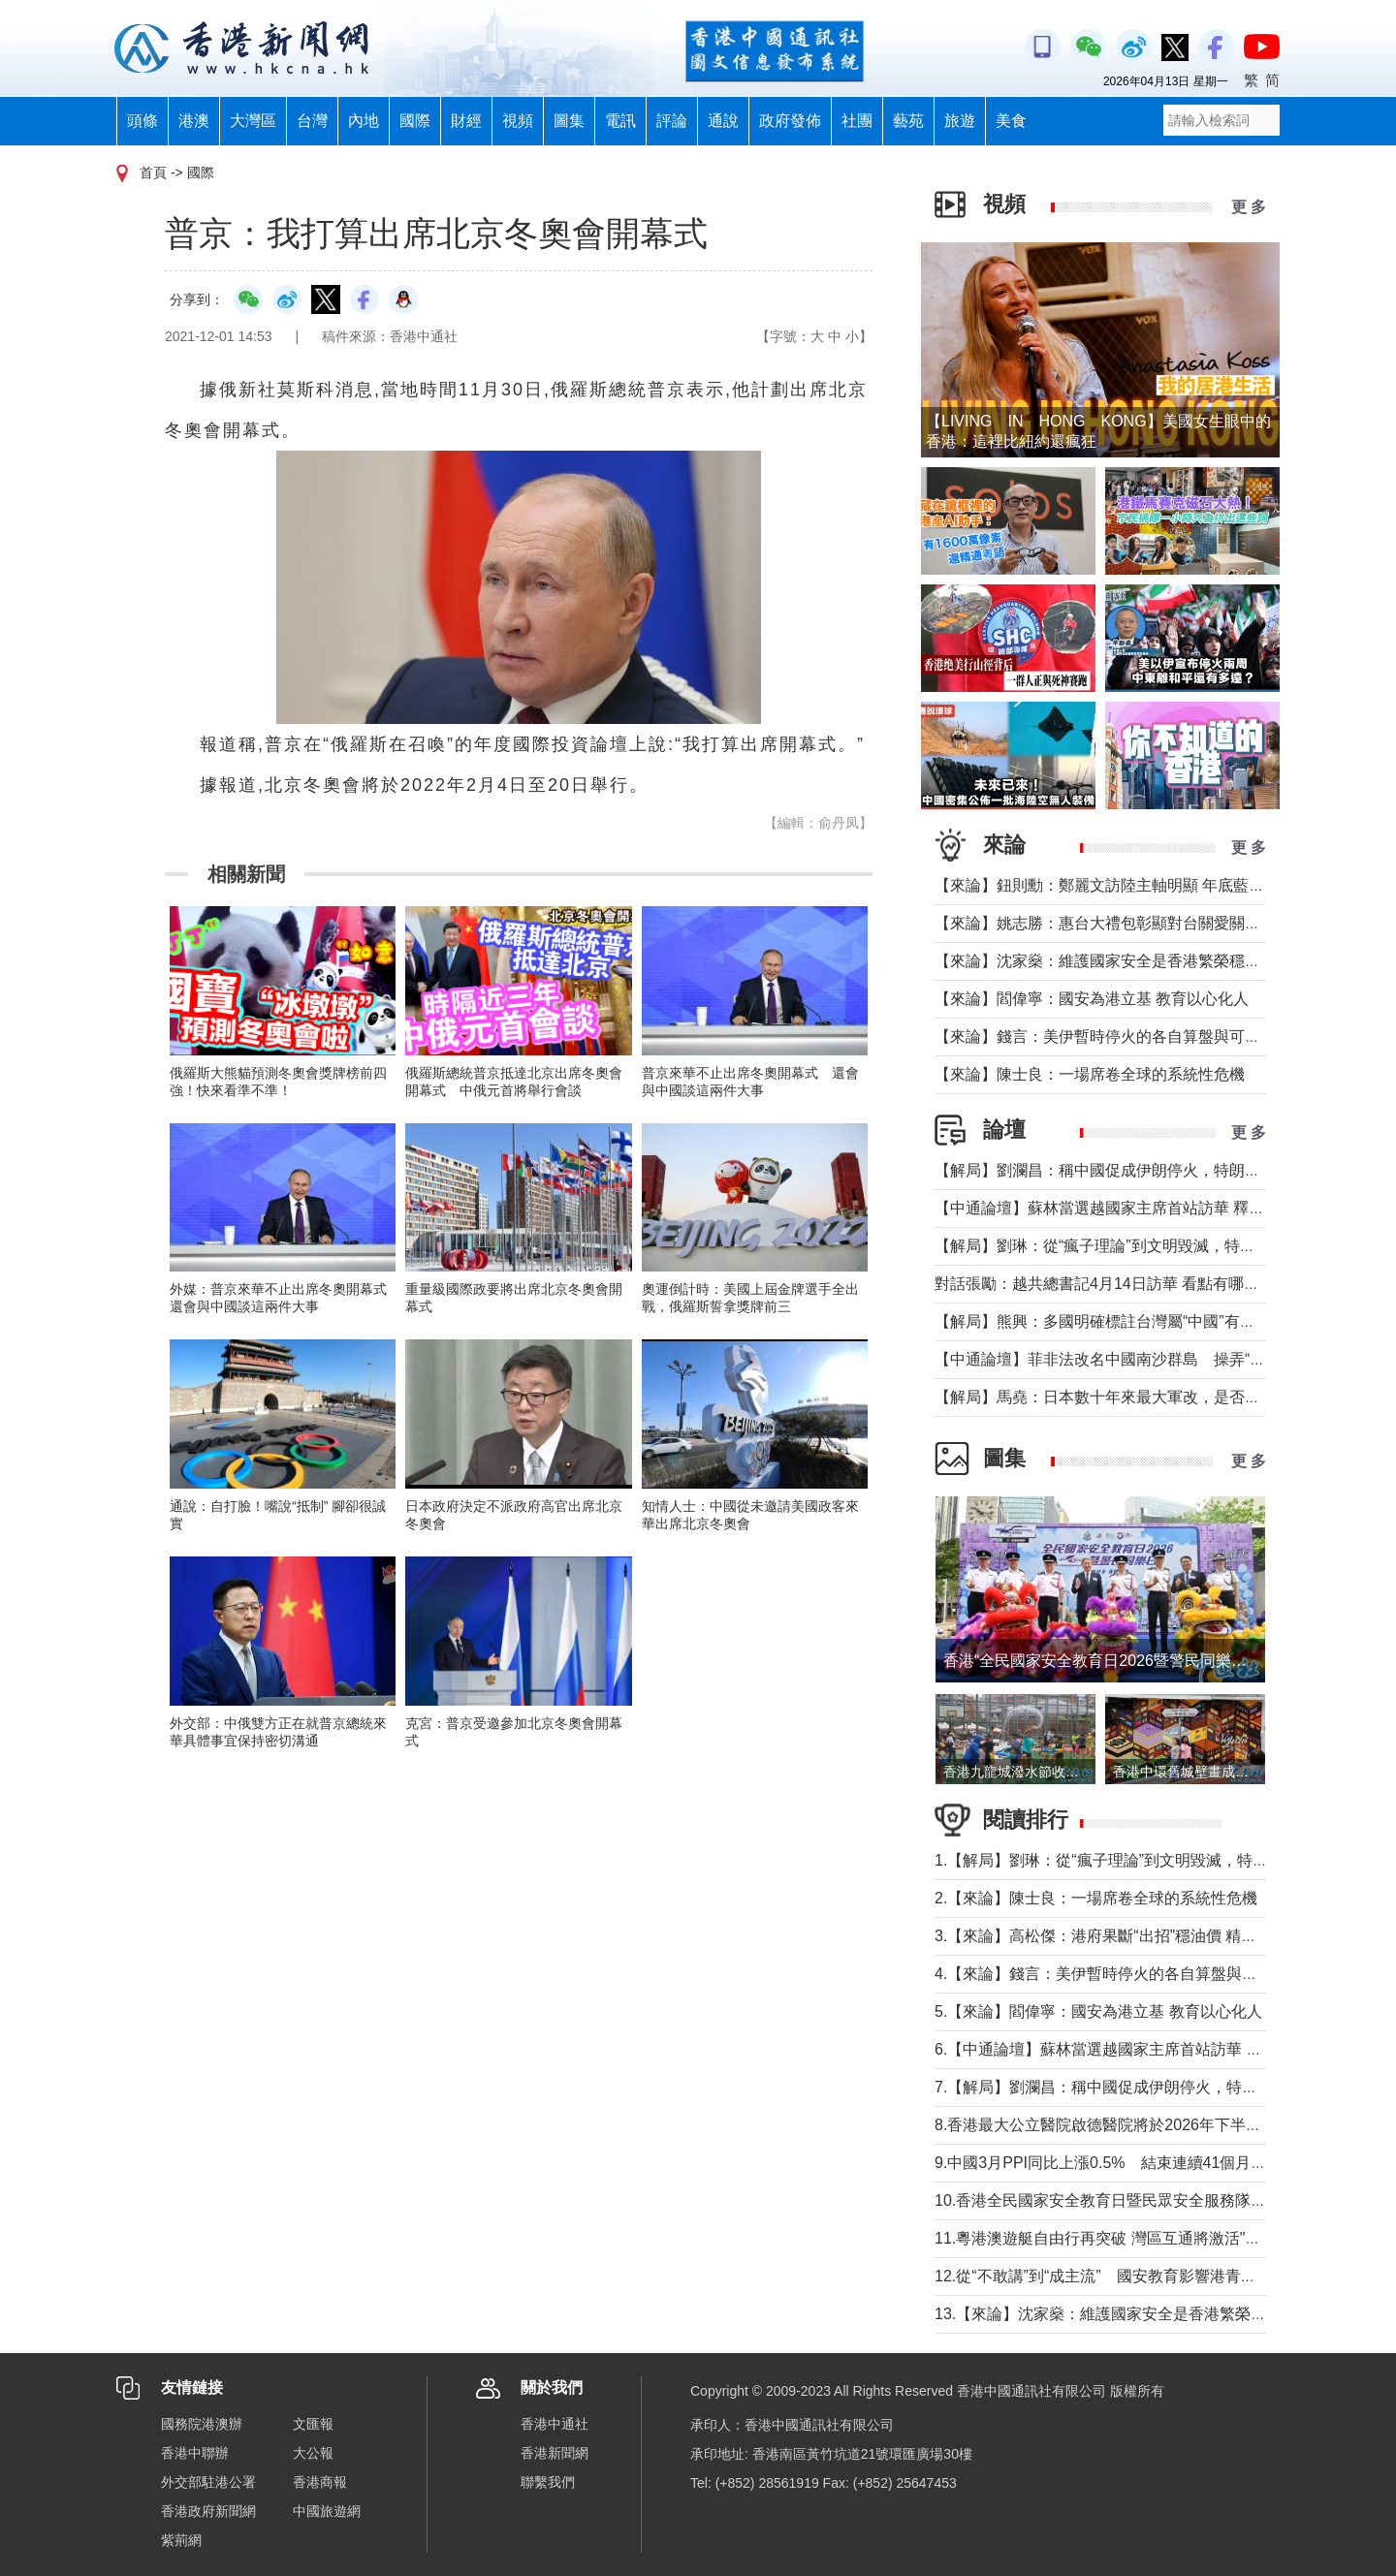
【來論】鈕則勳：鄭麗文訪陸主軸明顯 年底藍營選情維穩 (1130, 885)
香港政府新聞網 (208, 2511)
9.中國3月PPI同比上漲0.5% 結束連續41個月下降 (1108, 2162)
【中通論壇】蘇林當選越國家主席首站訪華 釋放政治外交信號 (1146, 1208)
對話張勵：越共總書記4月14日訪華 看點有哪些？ (1105, 1283)
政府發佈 (790, 120)
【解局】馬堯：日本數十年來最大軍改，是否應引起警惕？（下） (1159, 1397)
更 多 (1248, 207)
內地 (363, 120)
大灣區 (253, 120)
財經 (466, 120)
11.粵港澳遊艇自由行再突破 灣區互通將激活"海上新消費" (1131, 2238)
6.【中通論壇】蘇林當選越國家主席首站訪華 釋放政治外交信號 (1153, 2049)
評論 (671, 120)
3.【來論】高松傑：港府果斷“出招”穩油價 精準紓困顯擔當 (1134, 1936)
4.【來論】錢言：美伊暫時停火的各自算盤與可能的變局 (1127, 1973)
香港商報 (320, 2482)
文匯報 (313, 2424)
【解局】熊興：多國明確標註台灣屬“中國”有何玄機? (1115, 1321)
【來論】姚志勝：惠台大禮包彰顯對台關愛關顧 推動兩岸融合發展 (1161, 923)
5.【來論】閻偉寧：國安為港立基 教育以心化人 (1098, 2011)
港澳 (193, 120)
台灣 (312, 120)
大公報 (313, 2453)
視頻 (517, 120)
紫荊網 (181, 2540)
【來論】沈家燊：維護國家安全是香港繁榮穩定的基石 (1121, 961)
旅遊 (959, 120)
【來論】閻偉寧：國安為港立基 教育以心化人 (1092, 998)
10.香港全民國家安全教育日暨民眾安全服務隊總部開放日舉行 (1147, 2200)
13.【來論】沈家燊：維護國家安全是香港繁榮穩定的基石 (1131, 2314)
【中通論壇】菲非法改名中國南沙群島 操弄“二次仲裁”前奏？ (1149, 1359)
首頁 (153, 172)
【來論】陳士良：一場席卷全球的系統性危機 (1090, 1074)
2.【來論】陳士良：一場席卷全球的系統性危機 (1096, 1898)
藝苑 (908, 120)
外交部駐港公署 (208, 2482)
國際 (414, 120)
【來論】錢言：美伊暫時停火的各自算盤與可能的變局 (1121, 1036)
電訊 (620, 120)
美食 (1011, 120)
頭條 (142, 120)
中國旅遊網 (327, 2511)
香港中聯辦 (195, 2453)
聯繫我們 (548, 2482)
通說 (723, 120)
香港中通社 (554, 2424)
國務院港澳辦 (201, 2424)
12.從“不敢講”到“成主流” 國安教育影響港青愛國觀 (1111, 2276)
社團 (856, 120)
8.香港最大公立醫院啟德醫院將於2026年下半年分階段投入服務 (1152, 2125)
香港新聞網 (554, 2453)
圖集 (569, 120)
